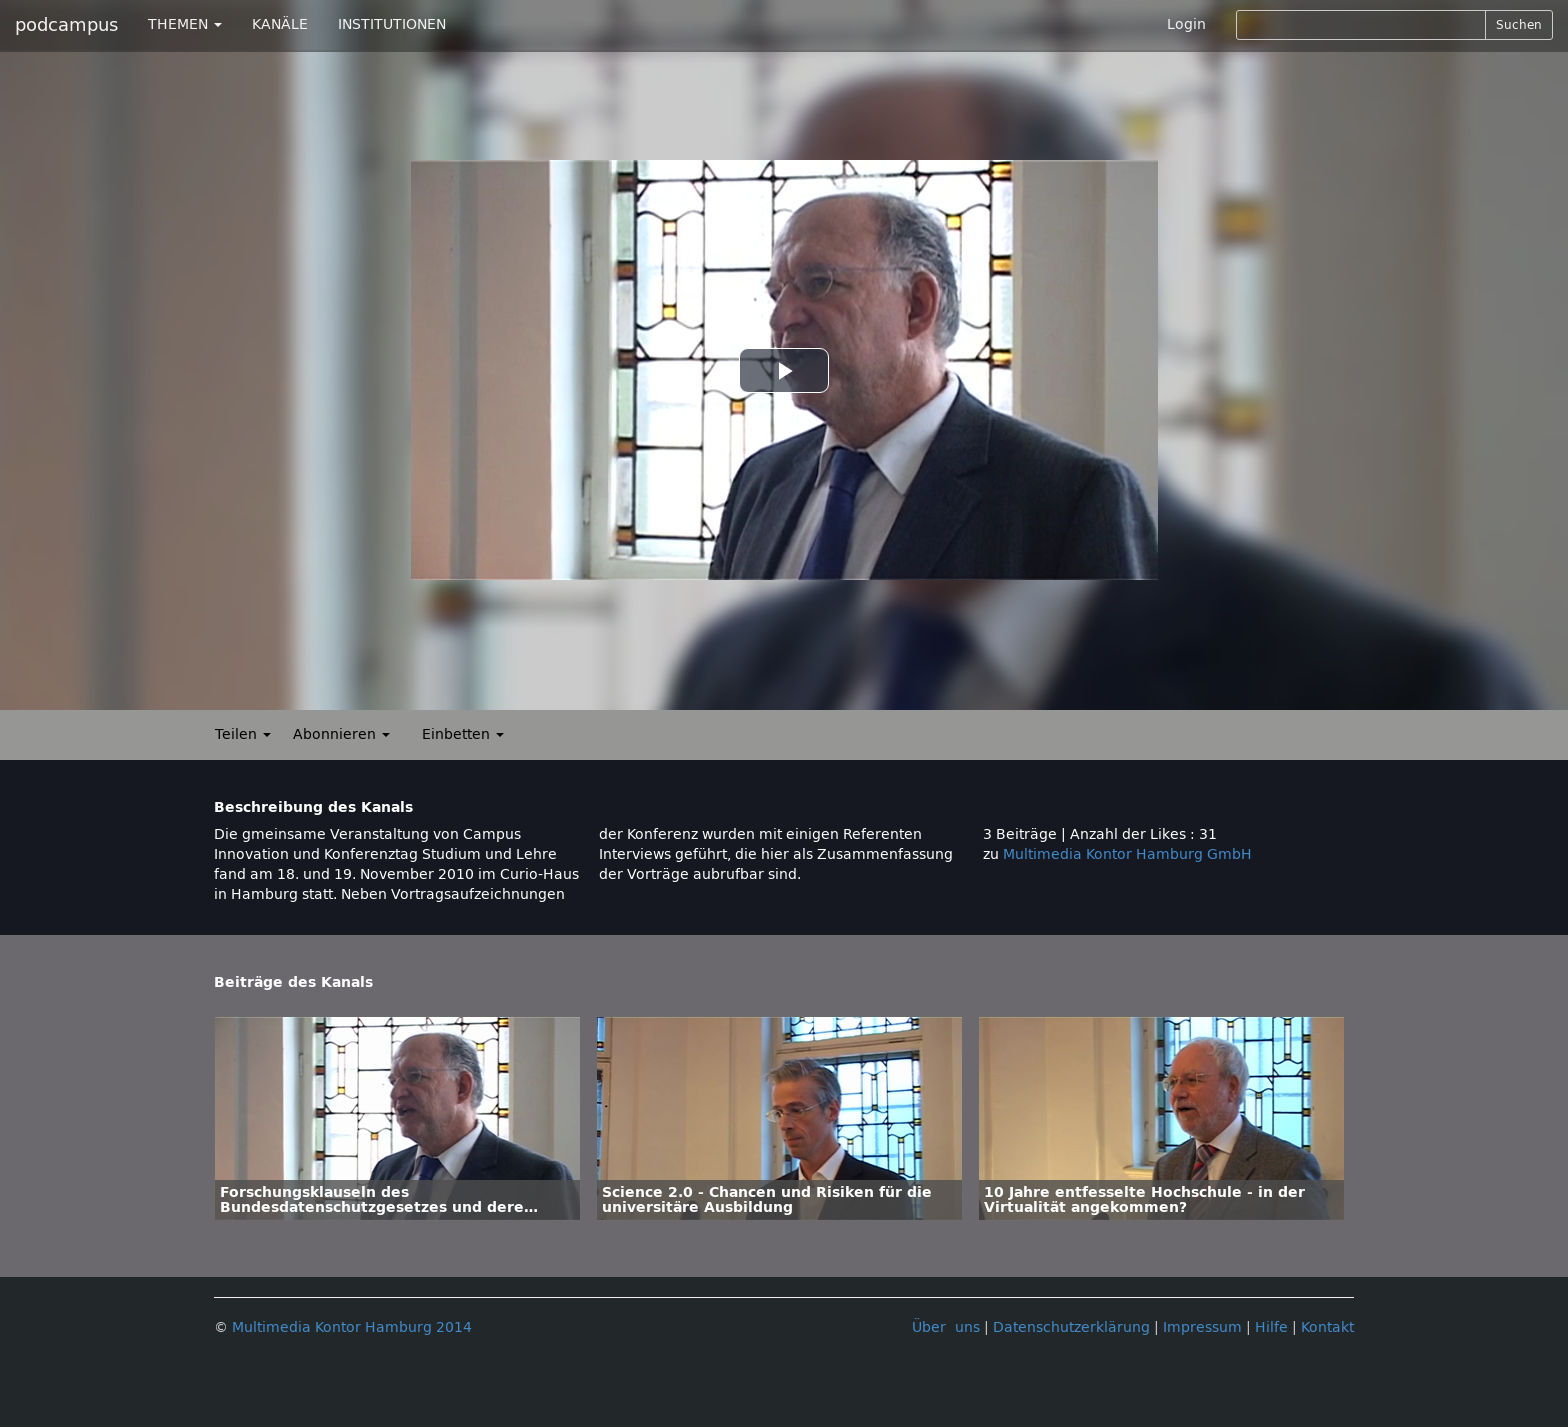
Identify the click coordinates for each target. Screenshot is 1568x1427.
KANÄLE (280, 24)
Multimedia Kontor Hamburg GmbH (1127, 854)
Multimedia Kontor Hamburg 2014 (352, 1327)
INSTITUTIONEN (392, 24)
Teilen (243, 734)
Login (1186, 24)
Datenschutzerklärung (1071, 1327)
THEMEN (185, 24)
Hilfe (1271, 1327)
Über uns (946, 1327)
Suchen (1519, 25)
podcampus (66, 25)
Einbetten (463, 734)
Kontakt (1327, 1327)
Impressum (1202, 1327)
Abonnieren (341, 734)
